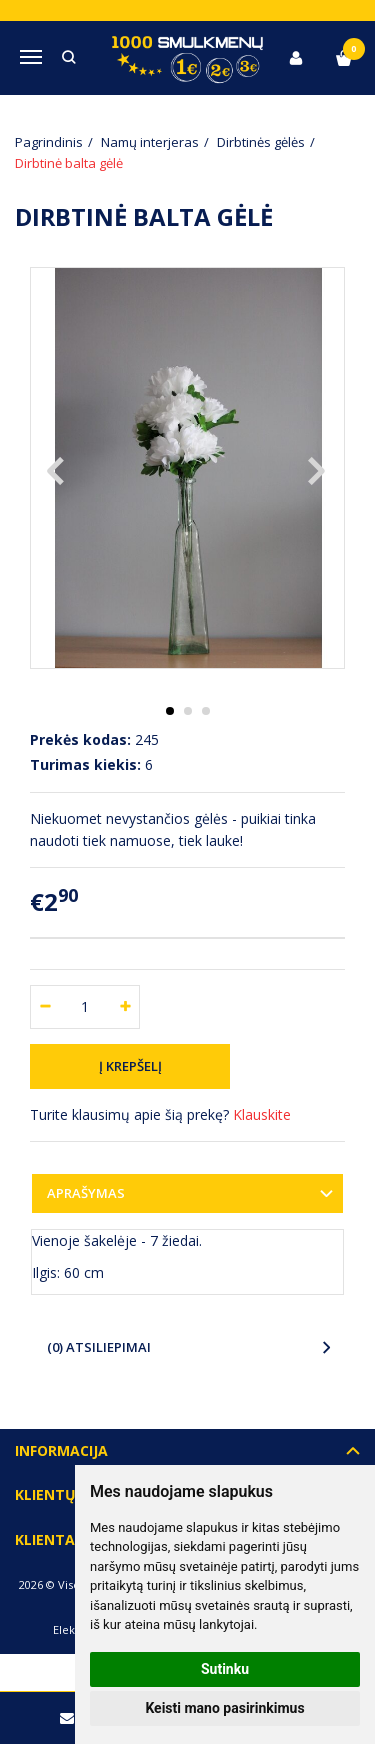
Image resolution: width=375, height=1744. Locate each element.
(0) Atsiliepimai (99, 1347)
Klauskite (262, 1114)
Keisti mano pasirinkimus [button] (224, 1708)
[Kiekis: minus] (44, 1007)
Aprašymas (86, 1193)
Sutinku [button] (225, 1669)
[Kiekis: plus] (125, 1007)
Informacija (61, 1450)
